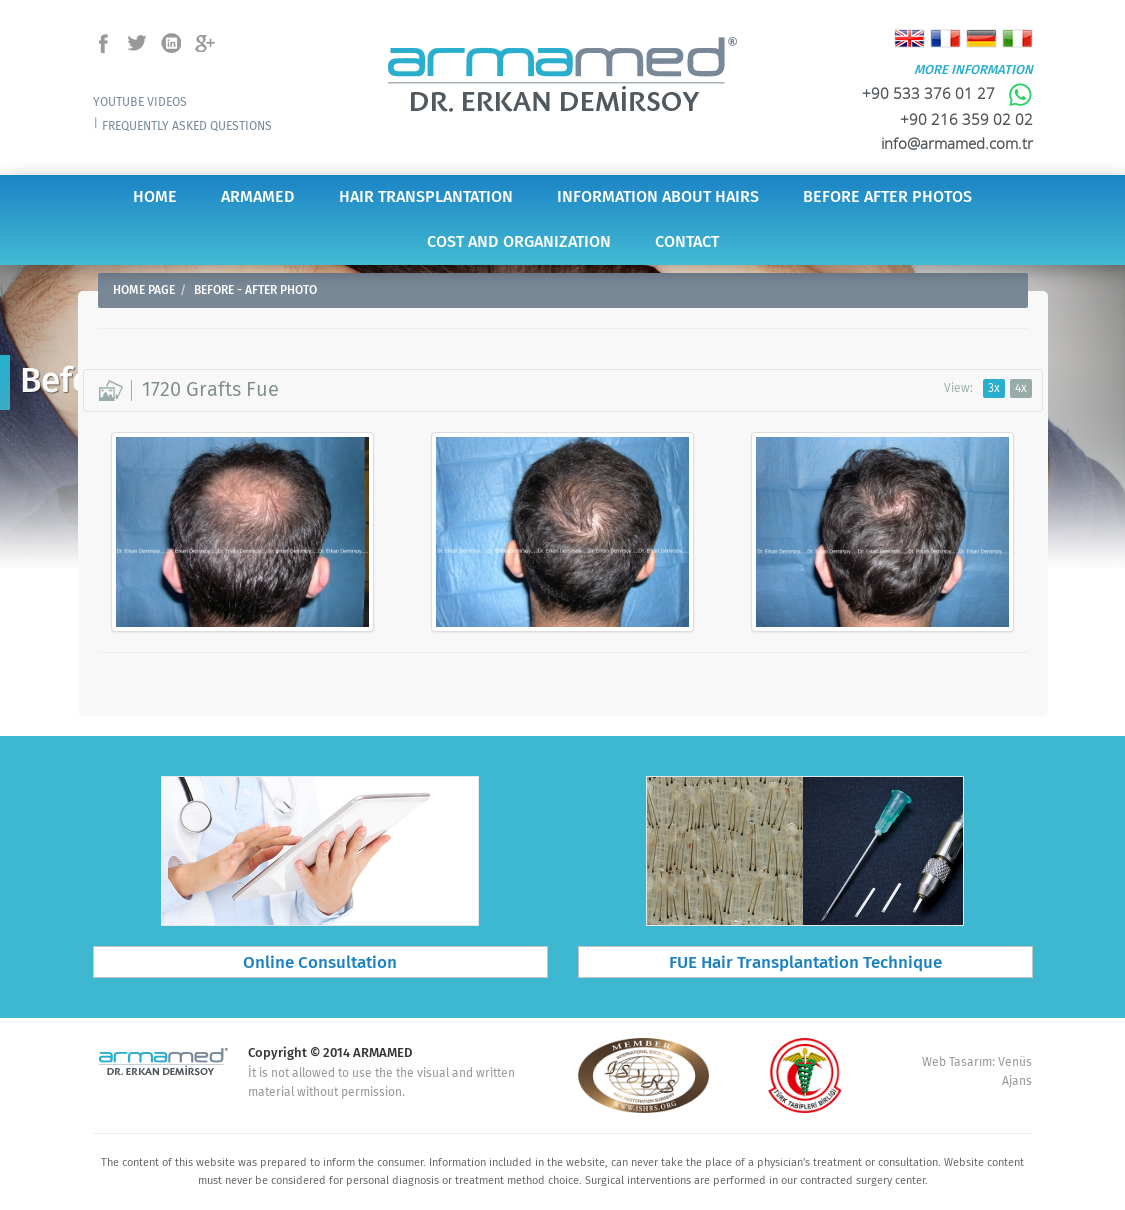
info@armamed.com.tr (957, 143)
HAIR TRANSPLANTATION (426, 197)
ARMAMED (258, 197)
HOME (155, 197)
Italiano (1017, 38)
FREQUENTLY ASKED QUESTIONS (187, 126)
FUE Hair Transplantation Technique (805, 963)
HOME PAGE (144, 290)
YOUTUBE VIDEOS (140, 102)
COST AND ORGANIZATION (519, 242)
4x (1021, 388)
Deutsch (981, 38)
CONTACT (687, 242)
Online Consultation (320, 963)
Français (945, 38)
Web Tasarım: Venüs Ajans (977, 1072)
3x (994, 388)
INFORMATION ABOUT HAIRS (658, 197)
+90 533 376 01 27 (947, 93)
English (909, 38)
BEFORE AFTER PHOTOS (887, 197)
